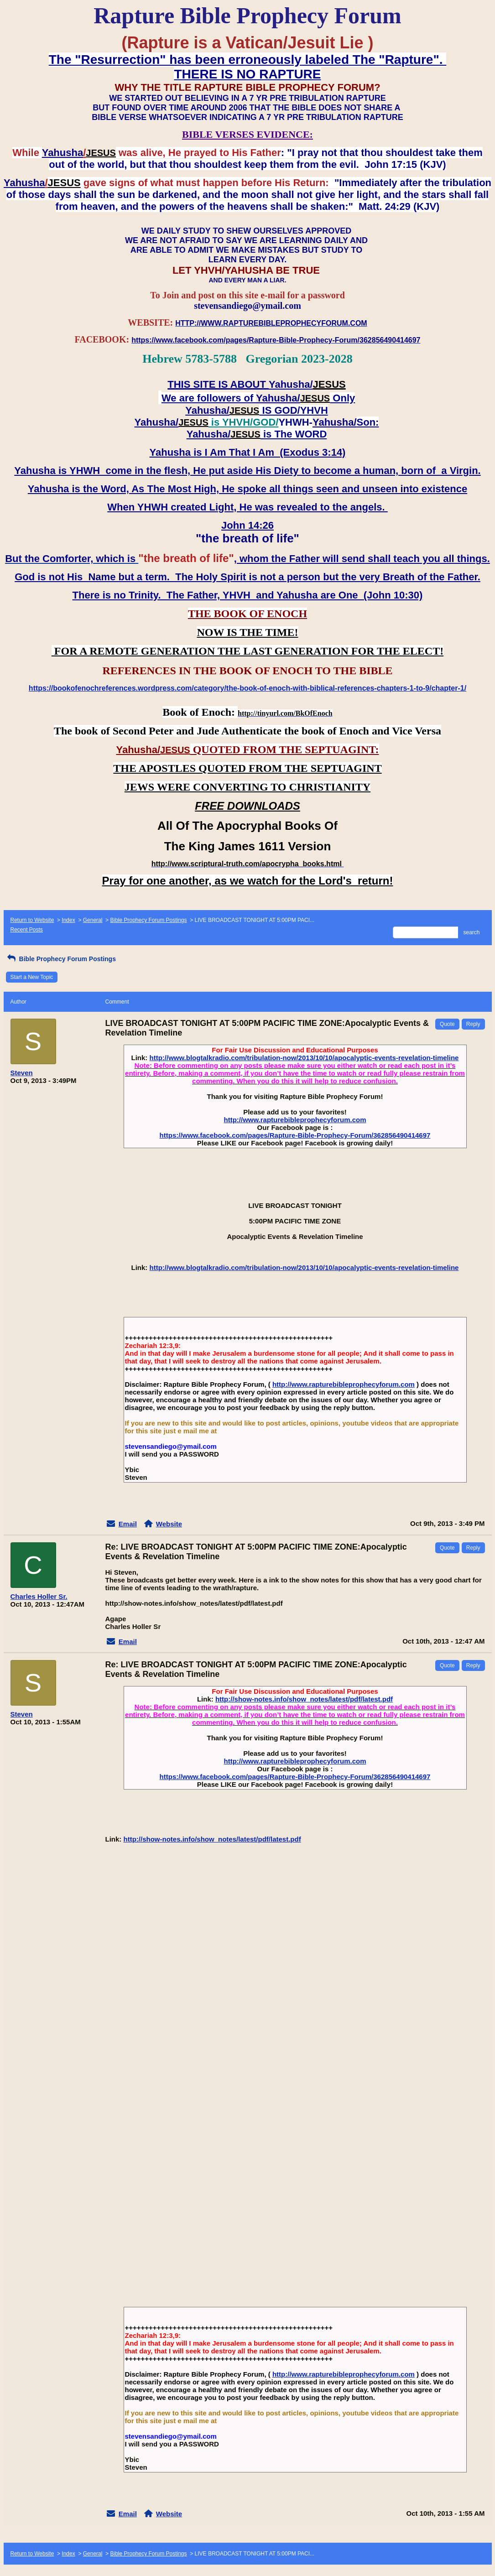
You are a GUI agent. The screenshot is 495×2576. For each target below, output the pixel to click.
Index (68, 920)
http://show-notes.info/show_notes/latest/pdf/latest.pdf (304, 1699)
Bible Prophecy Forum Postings (148, 920)
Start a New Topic (31, 977)
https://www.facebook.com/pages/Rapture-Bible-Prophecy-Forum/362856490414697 (295, 1135)
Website (169, 1524)
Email (128, 1524)
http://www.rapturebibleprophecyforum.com (295, 1120)
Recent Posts (26, 929)
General (93, 920)
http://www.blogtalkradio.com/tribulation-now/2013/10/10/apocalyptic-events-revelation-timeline (304, 1058)
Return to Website (32, 920)
